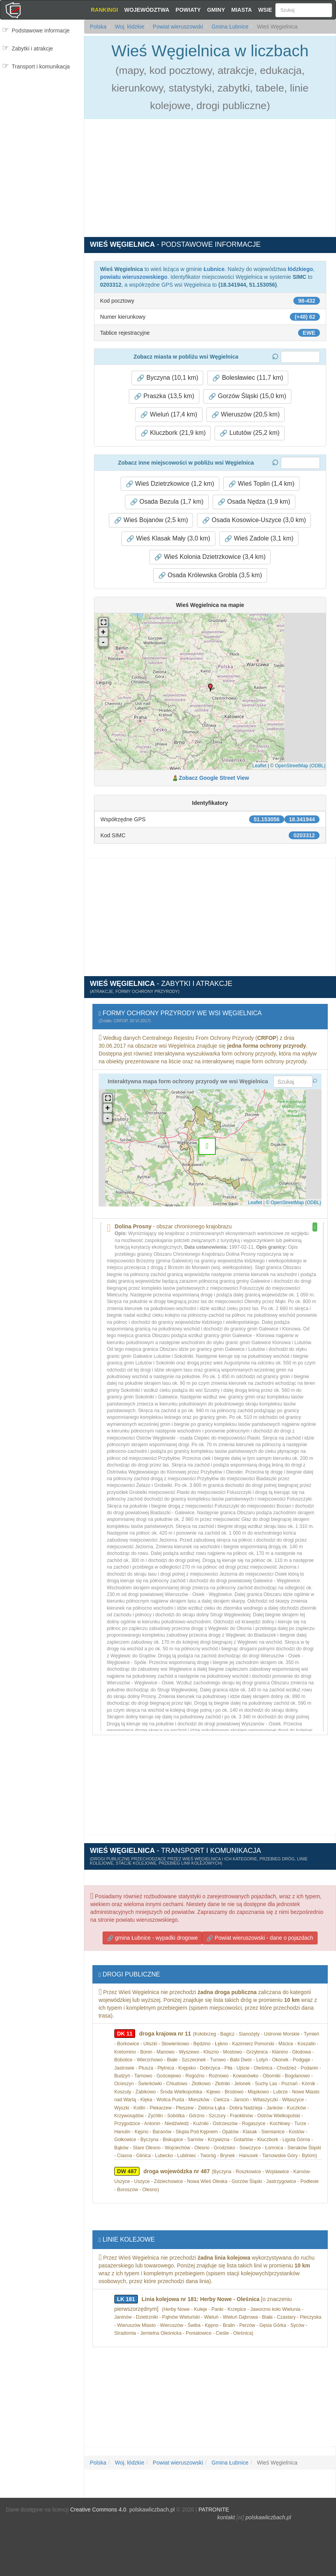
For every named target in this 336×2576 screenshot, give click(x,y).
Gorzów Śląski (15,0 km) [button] (247, 396)
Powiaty (188, 10)
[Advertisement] (42, 122)
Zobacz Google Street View (214, 778)
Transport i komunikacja (41, 66)
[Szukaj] (303, 10)
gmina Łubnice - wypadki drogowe (152, 1938)
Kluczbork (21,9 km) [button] (173, 432)
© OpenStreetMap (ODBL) (297, 765)
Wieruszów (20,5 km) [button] (245, 414)
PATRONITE (214, 2509)
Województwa (146, 10)
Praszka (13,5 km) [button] (164, 396)
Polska (98, 26)
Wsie (265, 10)
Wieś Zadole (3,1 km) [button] (258, 538)
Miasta (241, 10)
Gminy (216, 10)
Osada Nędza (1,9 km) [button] (254, 501)
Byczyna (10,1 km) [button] (167, 377)
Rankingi (104, 10)
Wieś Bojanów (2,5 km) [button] (151, 520)
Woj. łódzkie (128, 26)
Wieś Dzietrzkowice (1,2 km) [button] (170, 483)
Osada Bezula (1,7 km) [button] (167, 501)
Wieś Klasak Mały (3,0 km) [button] (168, 538)
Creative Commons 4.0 (98, 2509)
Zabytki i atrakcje (32, 48)
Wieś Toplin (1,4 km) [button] (261, 483)
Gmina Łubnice (229, 26)
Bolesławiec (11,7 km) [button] (247, 377)
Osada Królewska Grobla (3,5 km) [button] (210, 575)
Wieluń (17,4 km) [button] (168, 414)
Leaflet (259, 765)
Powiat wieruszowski (177, 26)
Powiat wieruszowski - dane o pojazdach (259, 1938)
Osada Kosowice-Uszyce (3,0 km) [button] (254, 520)
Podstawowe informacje (41, 30)
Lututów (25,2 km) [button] (250, 432)
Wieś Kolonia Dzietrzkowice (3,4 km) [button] (210, 556)
